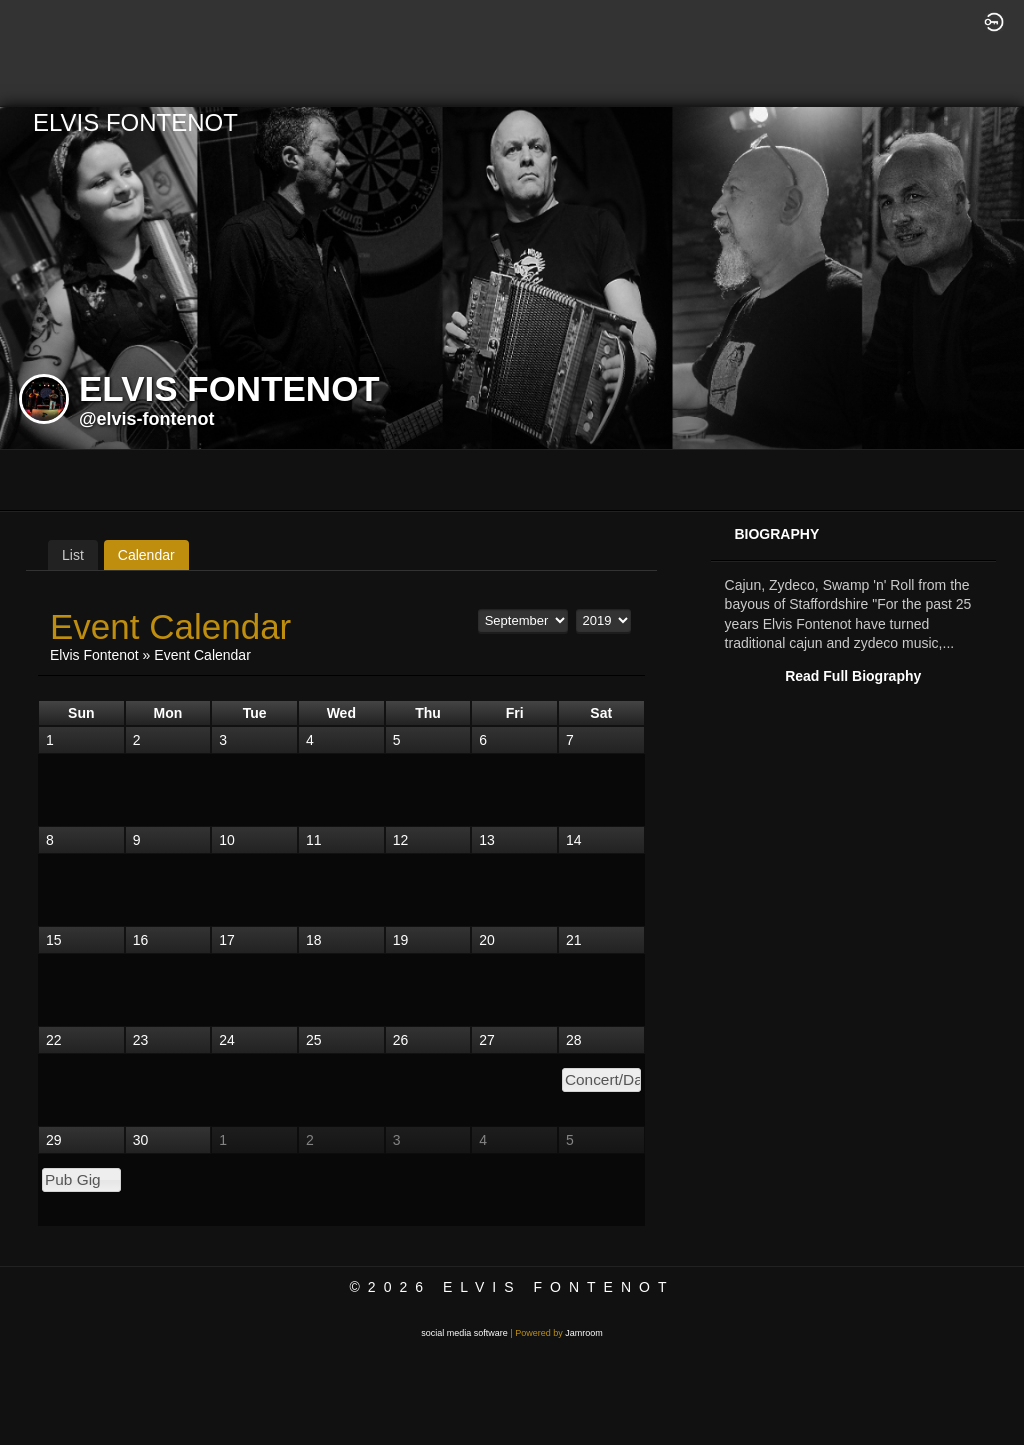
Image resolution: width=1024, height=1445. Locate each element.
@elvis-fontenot (147, 419)
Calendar (146, 555)
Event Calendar (202, 655)
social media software (464, 1333)
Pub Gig (73, 1179)
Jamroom (584, 1333)
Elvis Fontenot (94, 655)
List (73, 555)
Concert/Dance (603, 1079)
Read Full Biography (853, 676)
